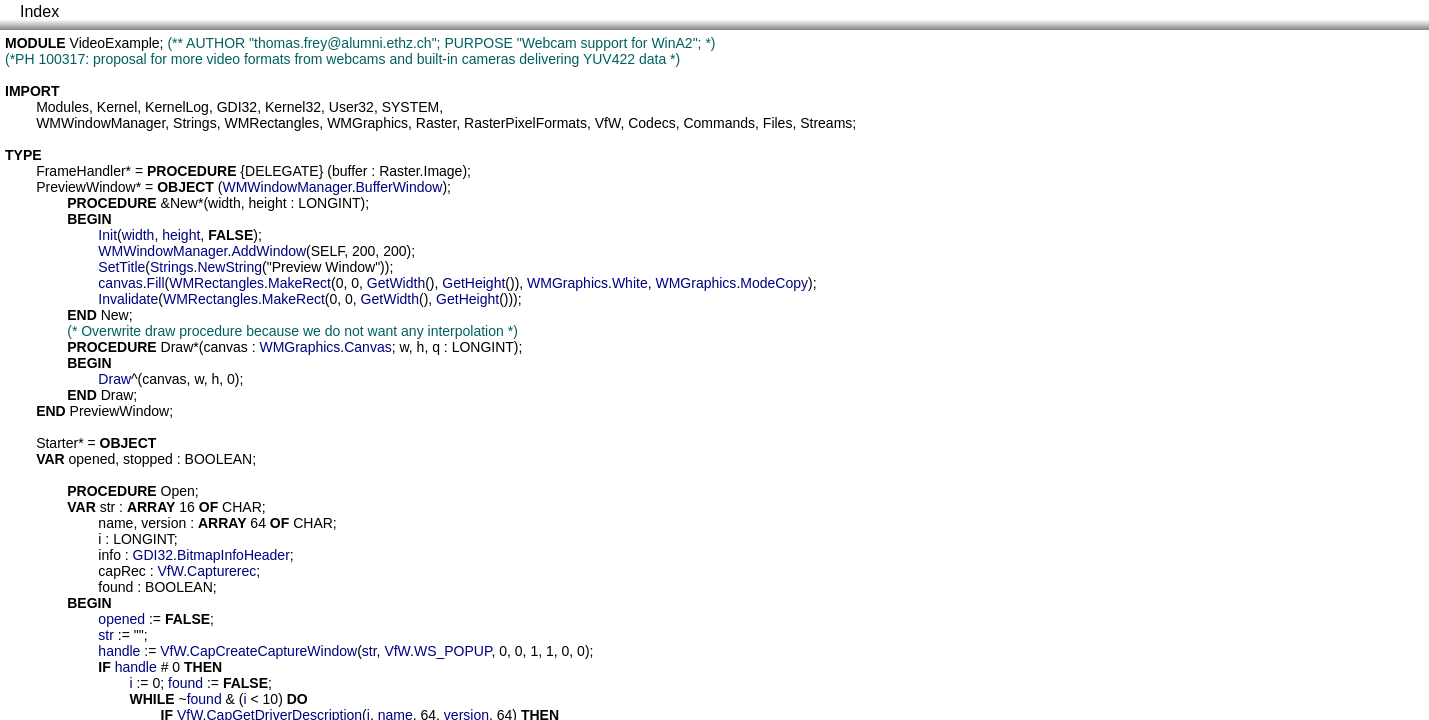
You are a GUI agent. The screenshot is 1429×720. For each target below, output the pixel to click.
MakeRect (299, 283)
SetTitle (121, 267)
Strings (195, 123)
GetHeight (473, 283)
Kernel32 (293, 107)
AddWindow (268, 251)
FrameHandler (80, 171)
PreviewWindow (86, 187)
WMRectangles (271, 123)
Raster (436, 123)
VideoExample (115, 43)
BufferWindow (399, 187)
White (630, 283)
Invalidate (128, 299)
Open (178, 491)
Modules (62, 107)
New (184, 203)
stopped (148, 459)
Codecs (651, 123)
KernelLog (177, 107)
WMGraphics (367, 123)
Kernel (117, 107)
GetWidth (396, 283)
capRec (121, 571)
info (109, 555)
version (163, 523)
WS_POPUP (453, 651)
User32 (351, 107)
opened (92, 459)
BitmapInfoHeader (233, 555)
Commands (719, 123)
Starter (57, 443)
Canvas (367, 347)
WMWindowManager (100, 123)
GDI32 (237, 107)
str (108, 507)
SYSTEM (411, 107)
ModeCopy (774, 283)
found (115, 587)
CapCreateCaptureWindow (273, 651)
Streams (826, 123)
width (224, 203)
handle (119, 651)
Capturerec (221, 571)
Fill (156, 283)
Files (778, 123)
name (115, 523)
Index (39, 11)
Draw (177, 347)
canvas (120, 283)
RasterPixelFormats (525, 123)
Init (107, 235)
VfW (608, 123)
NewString (229, 267)
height (268, 203)
